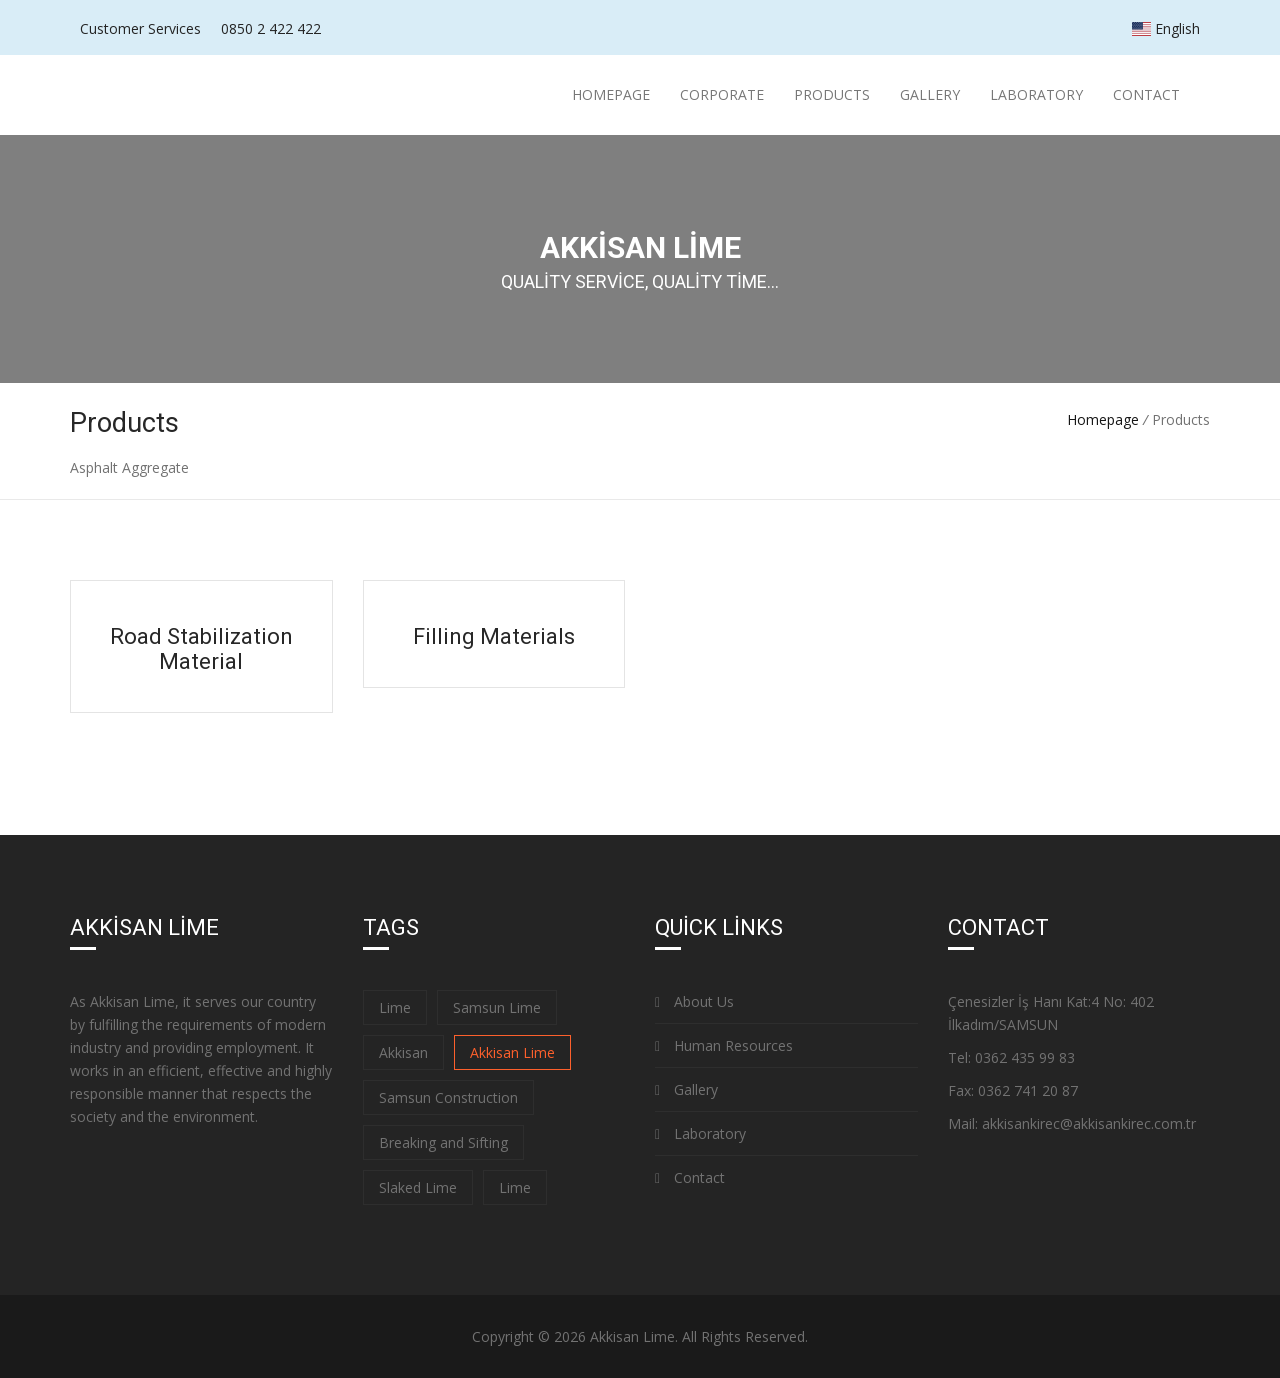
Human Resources (724, 1045)
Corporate (722, 94)
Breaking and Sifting (443, 1142)
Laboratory (1036, 94)
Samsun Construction (448, 1097)
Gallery (930, 94)
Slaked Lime (418, 1187)
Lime (395, 1007)
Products (832, 94)
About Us (694, 1001)
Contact (1146, 94)
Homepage (611, 94)
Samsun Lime (497, 1007)
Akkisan (403, 1052)
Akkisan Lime (512, 1052)
